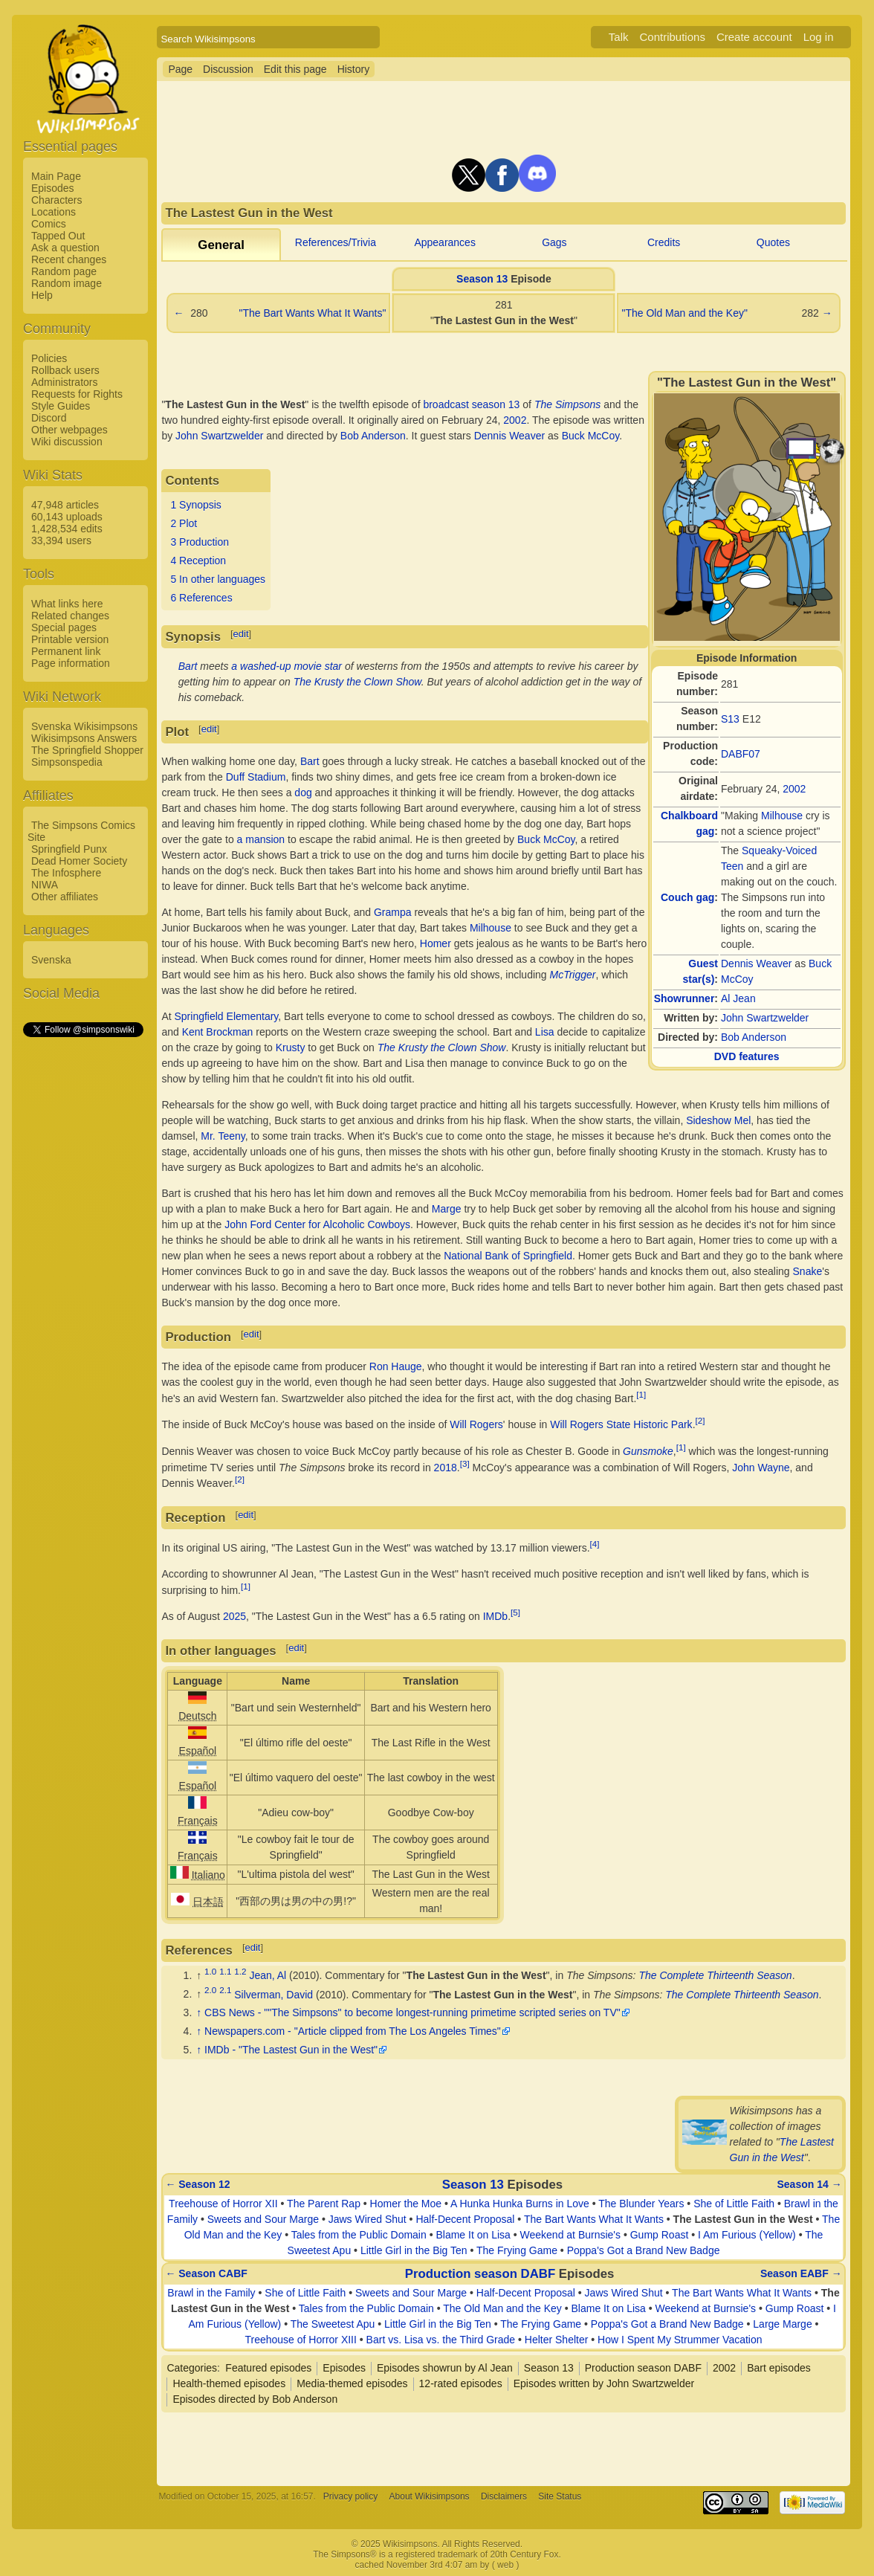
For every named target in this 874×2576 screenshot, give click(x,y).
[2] (700, 1420)
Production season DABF (480, 2274)
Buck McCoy (591, 436)
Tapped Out (58, 236)
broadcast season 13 (471, 404)
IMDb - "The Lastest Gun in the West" (291, 2050)
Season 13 (482, 279)
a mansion (261, 839)
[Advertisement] (82, 1262)
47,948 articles (65, 505)
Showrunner (684, 998)
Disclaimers (504, 2496)
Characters (56, 200)
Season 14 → (809, 2184)
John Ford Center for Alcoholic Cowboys (317, 1224)
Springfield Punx (69, 849)
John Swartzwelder (765, 1018)
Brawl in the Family (211, 2293)
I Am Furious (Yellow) (747, 2235)
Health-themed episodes (228, 2383)
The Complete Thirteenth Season (715, 1975)
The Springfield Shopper (87, 750)
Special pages (64, 627)
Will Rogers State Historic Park (621, 1424)
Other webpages (69, 430)
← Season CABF (206, 2273)
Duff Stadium (256, 777)
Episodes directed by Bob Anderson (254, 2399)
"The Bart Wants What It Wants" (312, 313)
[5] (515, 1612)
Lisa (544, 1032)
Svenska (51, 960)
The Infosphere (66, 873)
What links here (67, 604)
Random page (64, 271)
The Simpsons (567, 404)
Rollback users (65, 370)
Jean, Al (267, 1975)
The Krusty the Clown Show (357, 682)
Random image (66, 283)
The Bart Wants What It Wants (594, 2219)
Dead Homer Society (79, 861)
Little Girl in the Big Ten (413, 2250)
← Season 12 (197, 2184)
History (353, 69)
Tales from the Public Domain (359, 2235)
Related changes (70, 616)
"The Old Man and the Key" (684, 313)
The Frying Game (516, 2250)
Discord (48, 418)
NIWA (44, 885)
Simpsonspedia (67, 762)
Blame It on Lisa (473, 2235)
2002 (794, 789)
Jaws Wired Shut (367, 2219)
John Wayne (760, 1467)
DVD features (747, 1056)
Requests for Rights (77, 394)
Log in (818, 36)
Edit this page (295, 69)
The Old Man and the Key (502, 2308)
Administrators (64, 382)
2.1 (225, 1990)
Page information (70, 663)
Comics (48, 224)
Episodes (52, 188)
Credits (663, 242)
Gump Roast (659, 2235)
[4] (595, 1544)
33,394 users (61, 540)
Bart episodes (779, 2368)
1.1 (225, 1971)
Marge (447, 1209)
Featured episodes (268, 2368)
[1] (641, 1394)
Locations (53, 212)
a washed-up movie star (286, 666)
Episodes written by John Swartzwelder (604, 2383)
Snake (808, 1271)
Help (42, 295)
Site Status (559, 2496)
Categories (191, 2368)
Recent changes (68, 259)
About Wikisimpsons (429, 2496)
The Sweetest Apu (333, 2324)
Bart (188, 666)
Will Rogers (476, 1424)
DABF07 (740, 754)
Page (180, 69)
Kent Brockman (217, 1032)
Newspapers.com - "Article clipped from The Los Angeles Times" (352, 2031)
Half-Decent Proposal (464, 2219)
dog (302, 792)
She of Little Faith (733, 2203)
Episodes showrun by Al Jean (445, 2368)
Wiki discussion (67, 442)
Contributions (672, 36)
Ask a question (65, 248)
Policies (49, 358)
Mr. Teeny (223, 1136)
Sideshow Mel (718, 1120)
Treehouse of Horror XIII (300, 2340)
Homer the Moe (405, 2203)
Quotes (773, 242)
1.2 (240, 1971)
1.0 (210, 1971)
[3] (465, 1463)
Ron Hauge (395, 1366)
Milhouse (782, 815)
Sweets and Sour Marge (263, 2219)
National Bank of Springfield (508, 1256)
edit (241, 633)
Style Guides (60, 406)
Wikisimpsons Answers (84, 738)
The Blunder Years (641, 2203)
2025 (234, 1616)
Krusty (290, 1047)
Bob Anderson (753, 1037)
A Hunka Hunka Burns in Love (519, 2203)
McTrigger (573, 975)
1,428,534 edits (67, 529)
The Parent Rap (323, 2203)
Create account (754, 36)
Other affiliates (64, 897)
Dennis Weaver (756, 963)
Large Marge (782, 2324)
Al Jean (738, 998)
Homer (435, 943)
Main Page (56, 176)
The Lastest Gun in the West (476, 1975)
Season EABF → (801, 2273)
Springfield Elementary (227, 1016)
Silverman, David (273, 1994)
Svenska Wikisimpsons (84, 726)
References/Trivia (335, 242)
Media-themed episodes (352, 2383)
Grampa (393, 912)
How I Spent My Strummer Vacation (680, 2340)
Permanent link (65, 651)
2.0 (210, 1990)
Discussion (228, 69)
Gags (554, 242)
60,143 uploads (67, 517)
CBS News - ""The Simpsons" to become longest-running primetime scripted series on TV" (412, 2012)
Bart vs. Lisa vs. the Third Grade (441, 2340)
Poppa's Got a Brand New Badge (643, 2250)
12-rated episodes (460, 2383)
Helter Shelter (557, 2340)
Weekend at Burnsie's (570, 2235)
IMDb (495, 1616)
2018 (445, 1467)
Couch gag (687, 897)
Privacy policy (350, 2496)
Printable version (70, 639)
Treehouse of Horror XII (223, 2203)
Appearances (445, 242)
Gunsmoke (648, 1451)
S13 (730, 719)
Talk (619, 36)
